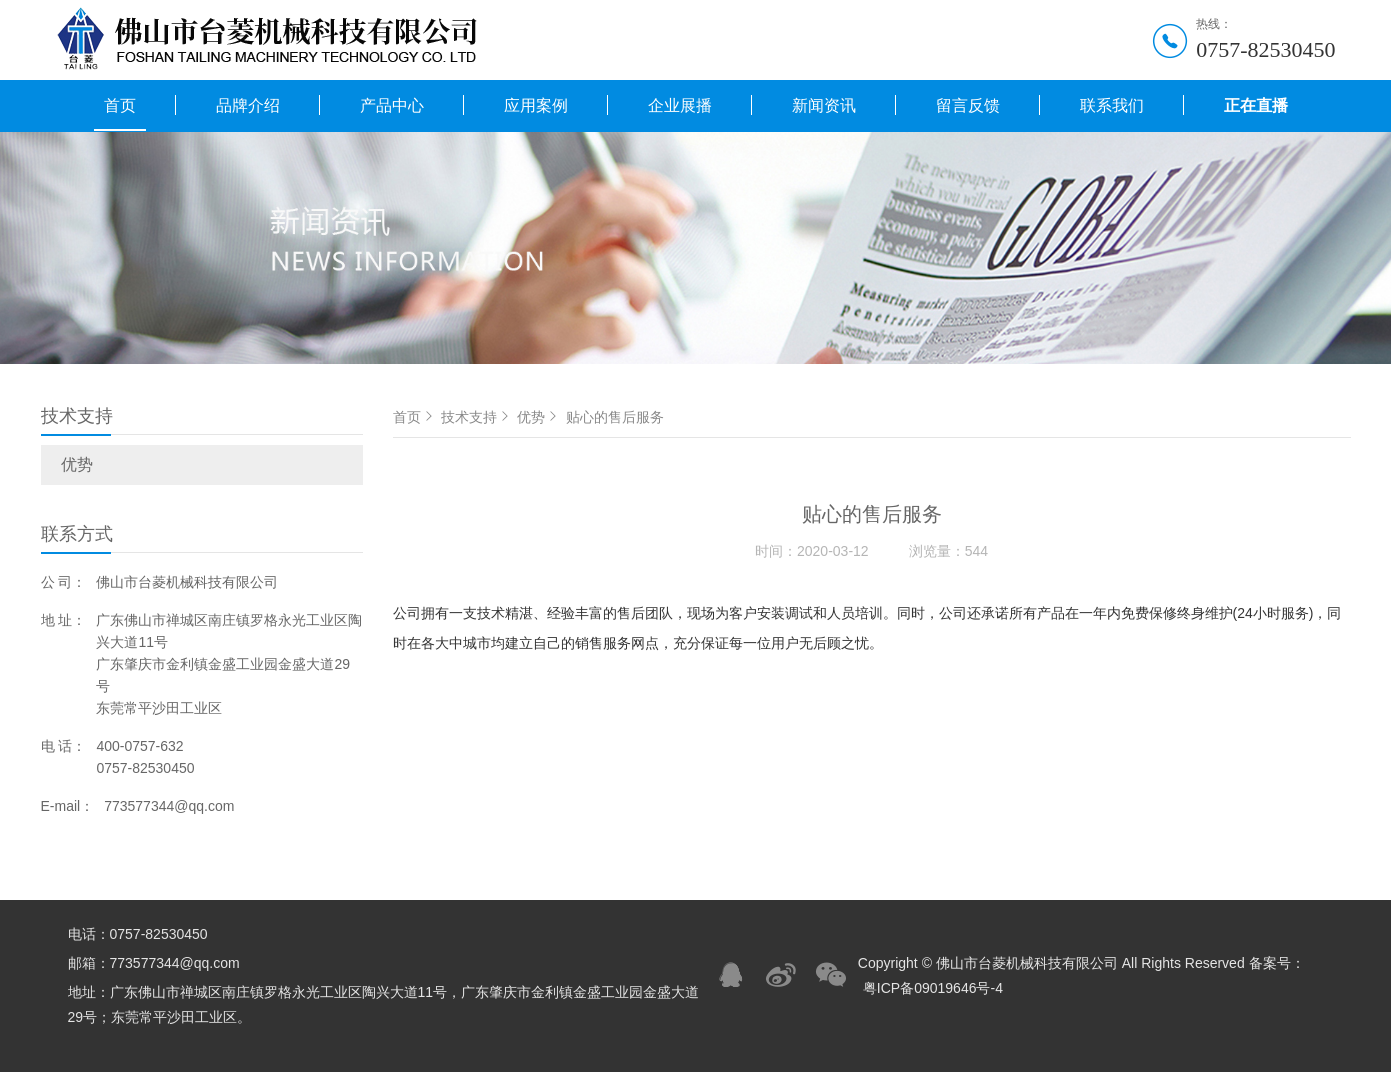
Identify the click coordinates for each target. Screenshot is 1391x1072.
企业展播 (680, 105)
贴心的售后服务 (615, 417)
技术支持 (477, 417)
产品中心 (392, 105)
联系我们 (1112, 105)
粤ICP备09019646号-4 (933, 988)
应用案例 (536, 105)
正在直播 (1256, 105)
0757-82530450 (1265, 49)
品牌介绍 (248, 105)
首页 (120, 105)
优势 (77, 464)
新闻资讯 (824, 105)
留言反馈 (968, 105)
